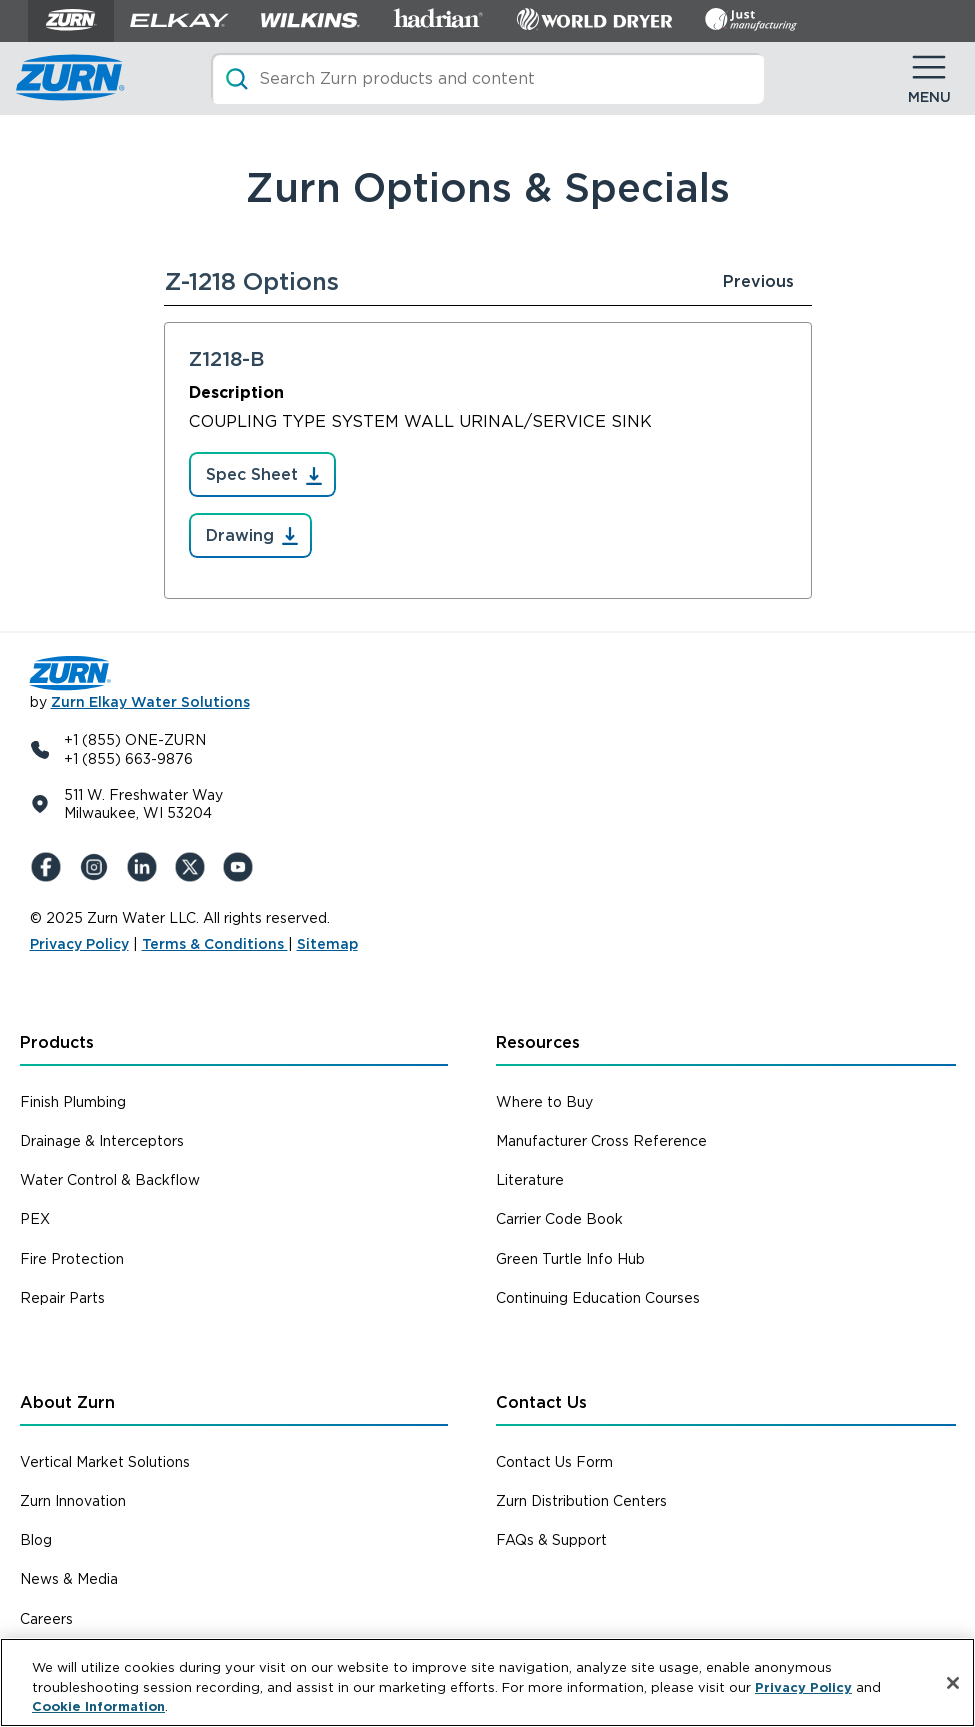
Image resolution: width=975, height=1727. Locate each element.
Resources (538, 1042)
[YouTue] (242, 867)
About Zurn (67, 1402)
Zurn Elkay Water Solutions (150, 702)
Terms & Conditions (215, 944)
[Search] (487, 78)
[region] (487, 1682)
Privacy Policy (79, 944)
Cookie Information (98, 1706)
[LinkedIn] (146, 867)
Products (57, 1042)
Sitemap (327, 944)
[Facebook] (50, 867)
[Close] (953, 1683)
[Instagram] (98, 867)
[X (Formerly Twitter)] (194, 867)
